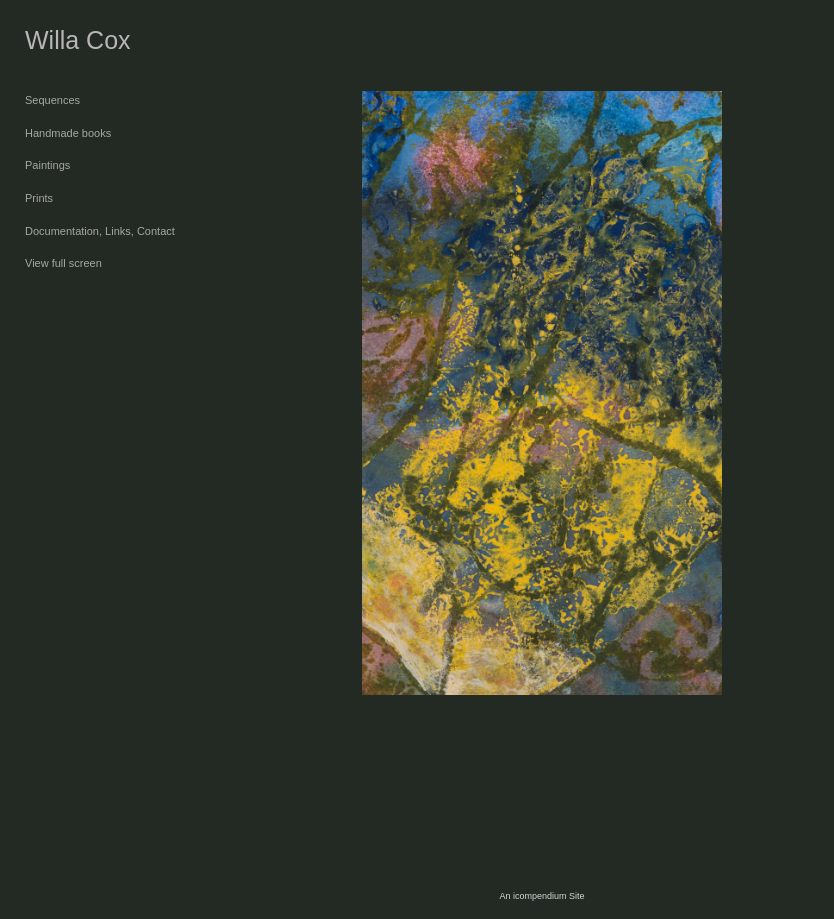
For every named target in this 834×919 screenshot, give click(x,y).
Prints (39, 198)
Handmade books (68, 133)
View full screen (63, 263)
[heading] (75, 40)
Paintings (47, 165)
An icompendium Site (541, 896)
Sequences (52, 100)
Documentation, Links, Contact (100, 231)
